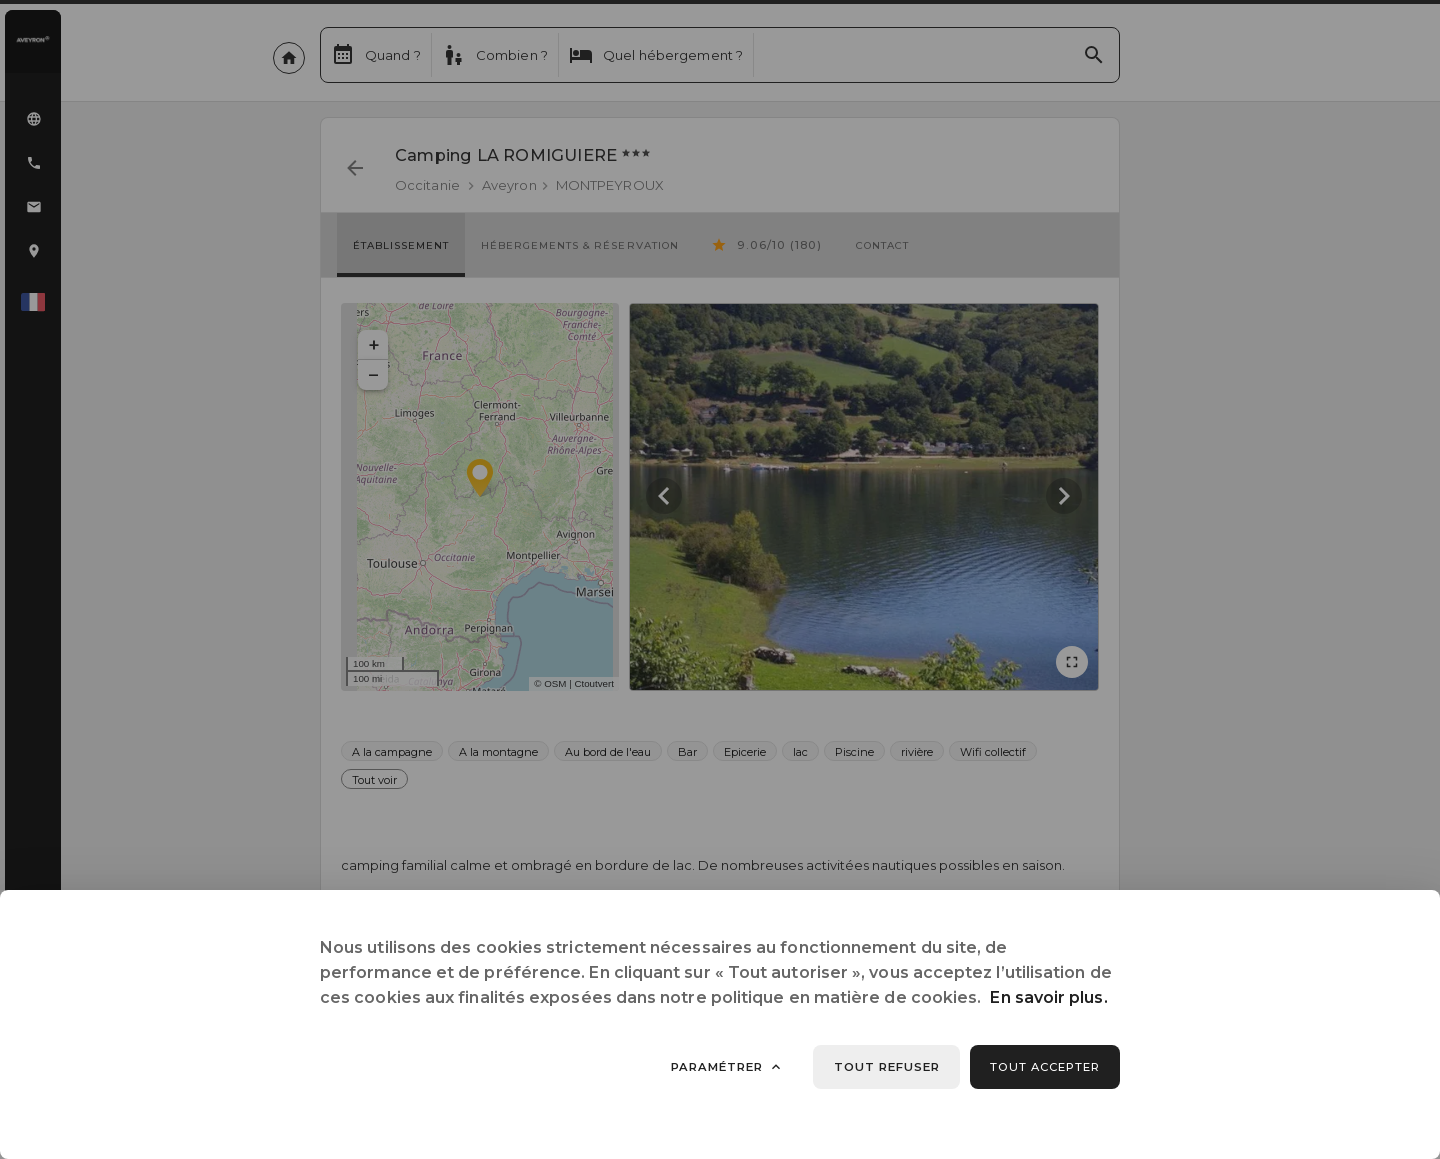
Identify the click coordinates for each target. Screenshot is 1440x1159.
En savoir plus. (1048, 997)
